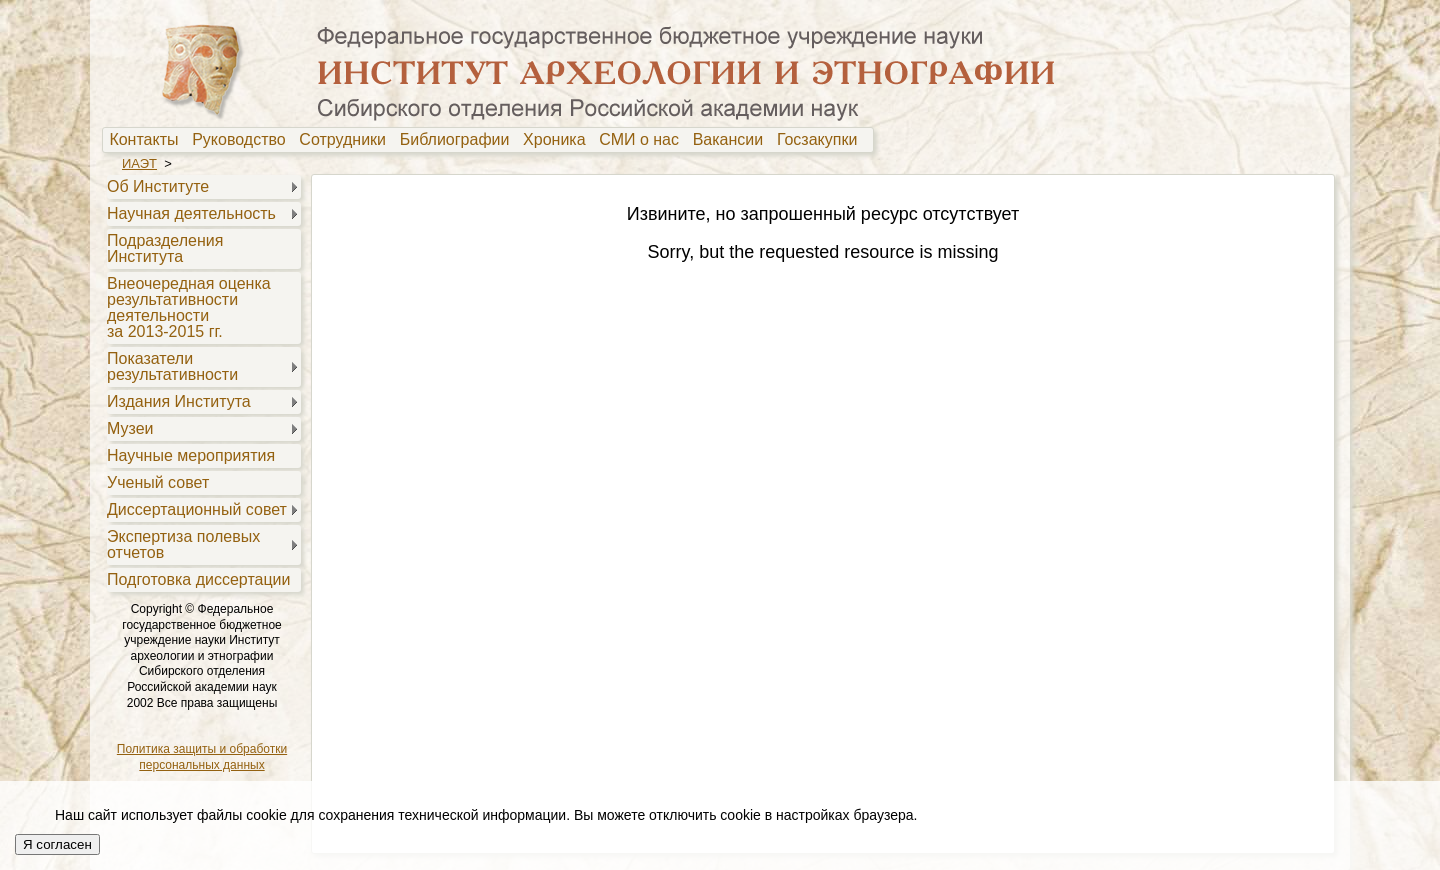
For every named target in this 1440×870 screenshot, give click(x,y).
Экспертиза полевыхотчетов (183, 544)
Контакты (148, 140)
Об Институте (158, 186)
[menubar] (488, 140)
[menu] (201, 382)
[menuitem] (148, 140)
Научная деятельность (191, 213)
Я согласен (57, 844)
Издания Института (179, 401)
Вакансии (732, 140)
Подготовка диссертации (198, 579)
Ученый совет (158, 482)
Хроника (558, 140)
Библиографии (459, 140)
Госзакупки (821, 140)
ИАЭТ (139, 163)
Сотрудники (347, 140)
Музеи (130, 428)
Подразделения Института (165, 248)
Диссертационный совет (197, 509)
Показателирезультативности (172, 366)
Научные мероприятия (191, 455)
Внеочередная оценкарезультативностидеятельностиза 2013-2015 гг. (189, 307)
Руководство (243, 140)
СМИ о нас (643, 140)
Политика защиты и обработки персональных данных (202, 757)
